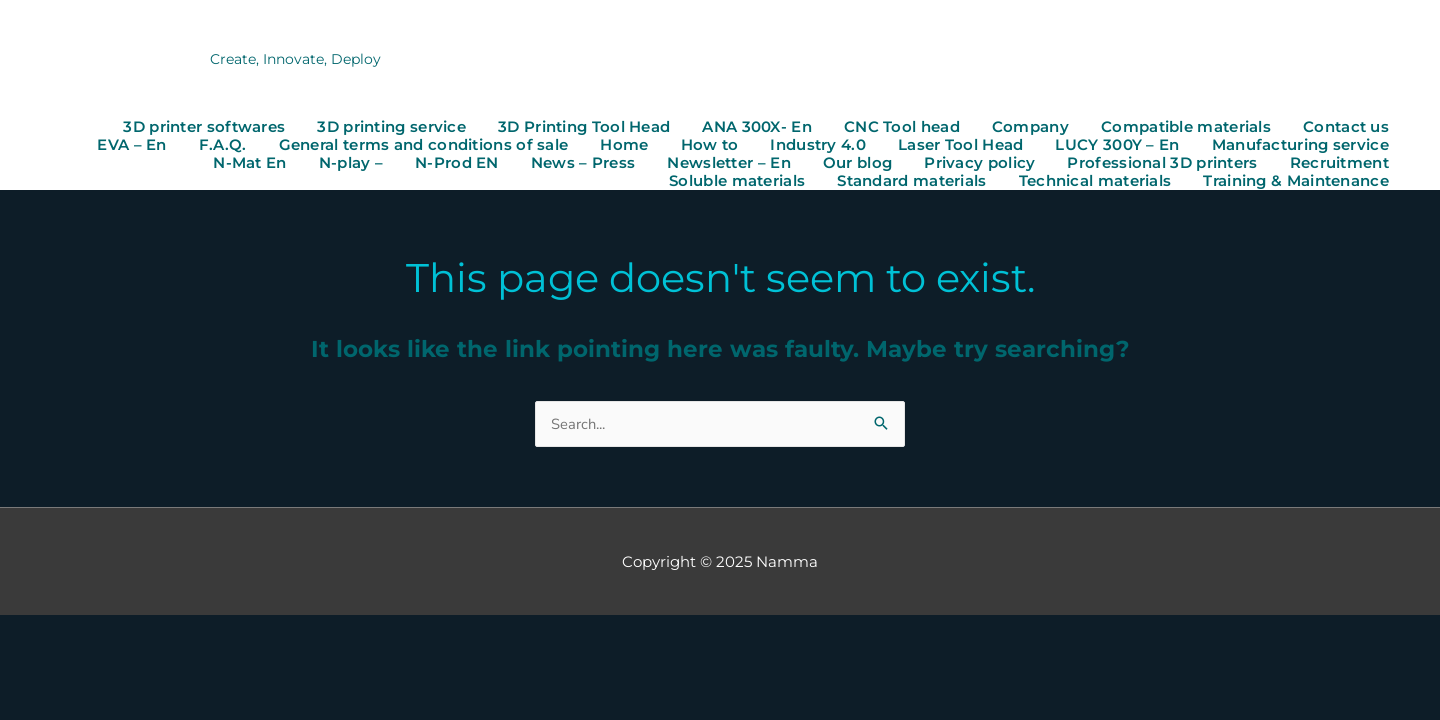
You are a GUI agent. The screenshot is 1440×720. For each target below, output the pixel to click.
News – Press (583, 164)
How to (710, 146)
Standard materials (911, 182)
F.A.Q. (223, 146)
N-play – (351, 164)
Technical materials (1095, 182)
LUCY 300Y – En (1117, 146)
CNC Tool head (902, 128)
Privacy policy (979, 164)
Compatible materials (1186, 128)
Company (1030, 128)
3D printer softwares (204, 128)
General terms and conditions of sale (424, 146)
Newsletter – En (729, 164)
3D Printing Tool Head (584, 128)
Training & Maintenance (1296, 182)
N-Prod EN (457, 164)
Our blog (857, 164)
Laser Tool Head (961, 146)
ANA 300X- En (757, 128)
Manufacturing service (1300, 146)
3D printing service (391, 128)
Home (624, 146)
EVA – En (131, 146)
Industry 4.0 (818, 146)
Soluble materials (737, 182)
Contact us (1346, 128)
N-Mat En (249, 164)
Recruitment (1339, 164)
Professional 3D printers (1162, 164)
